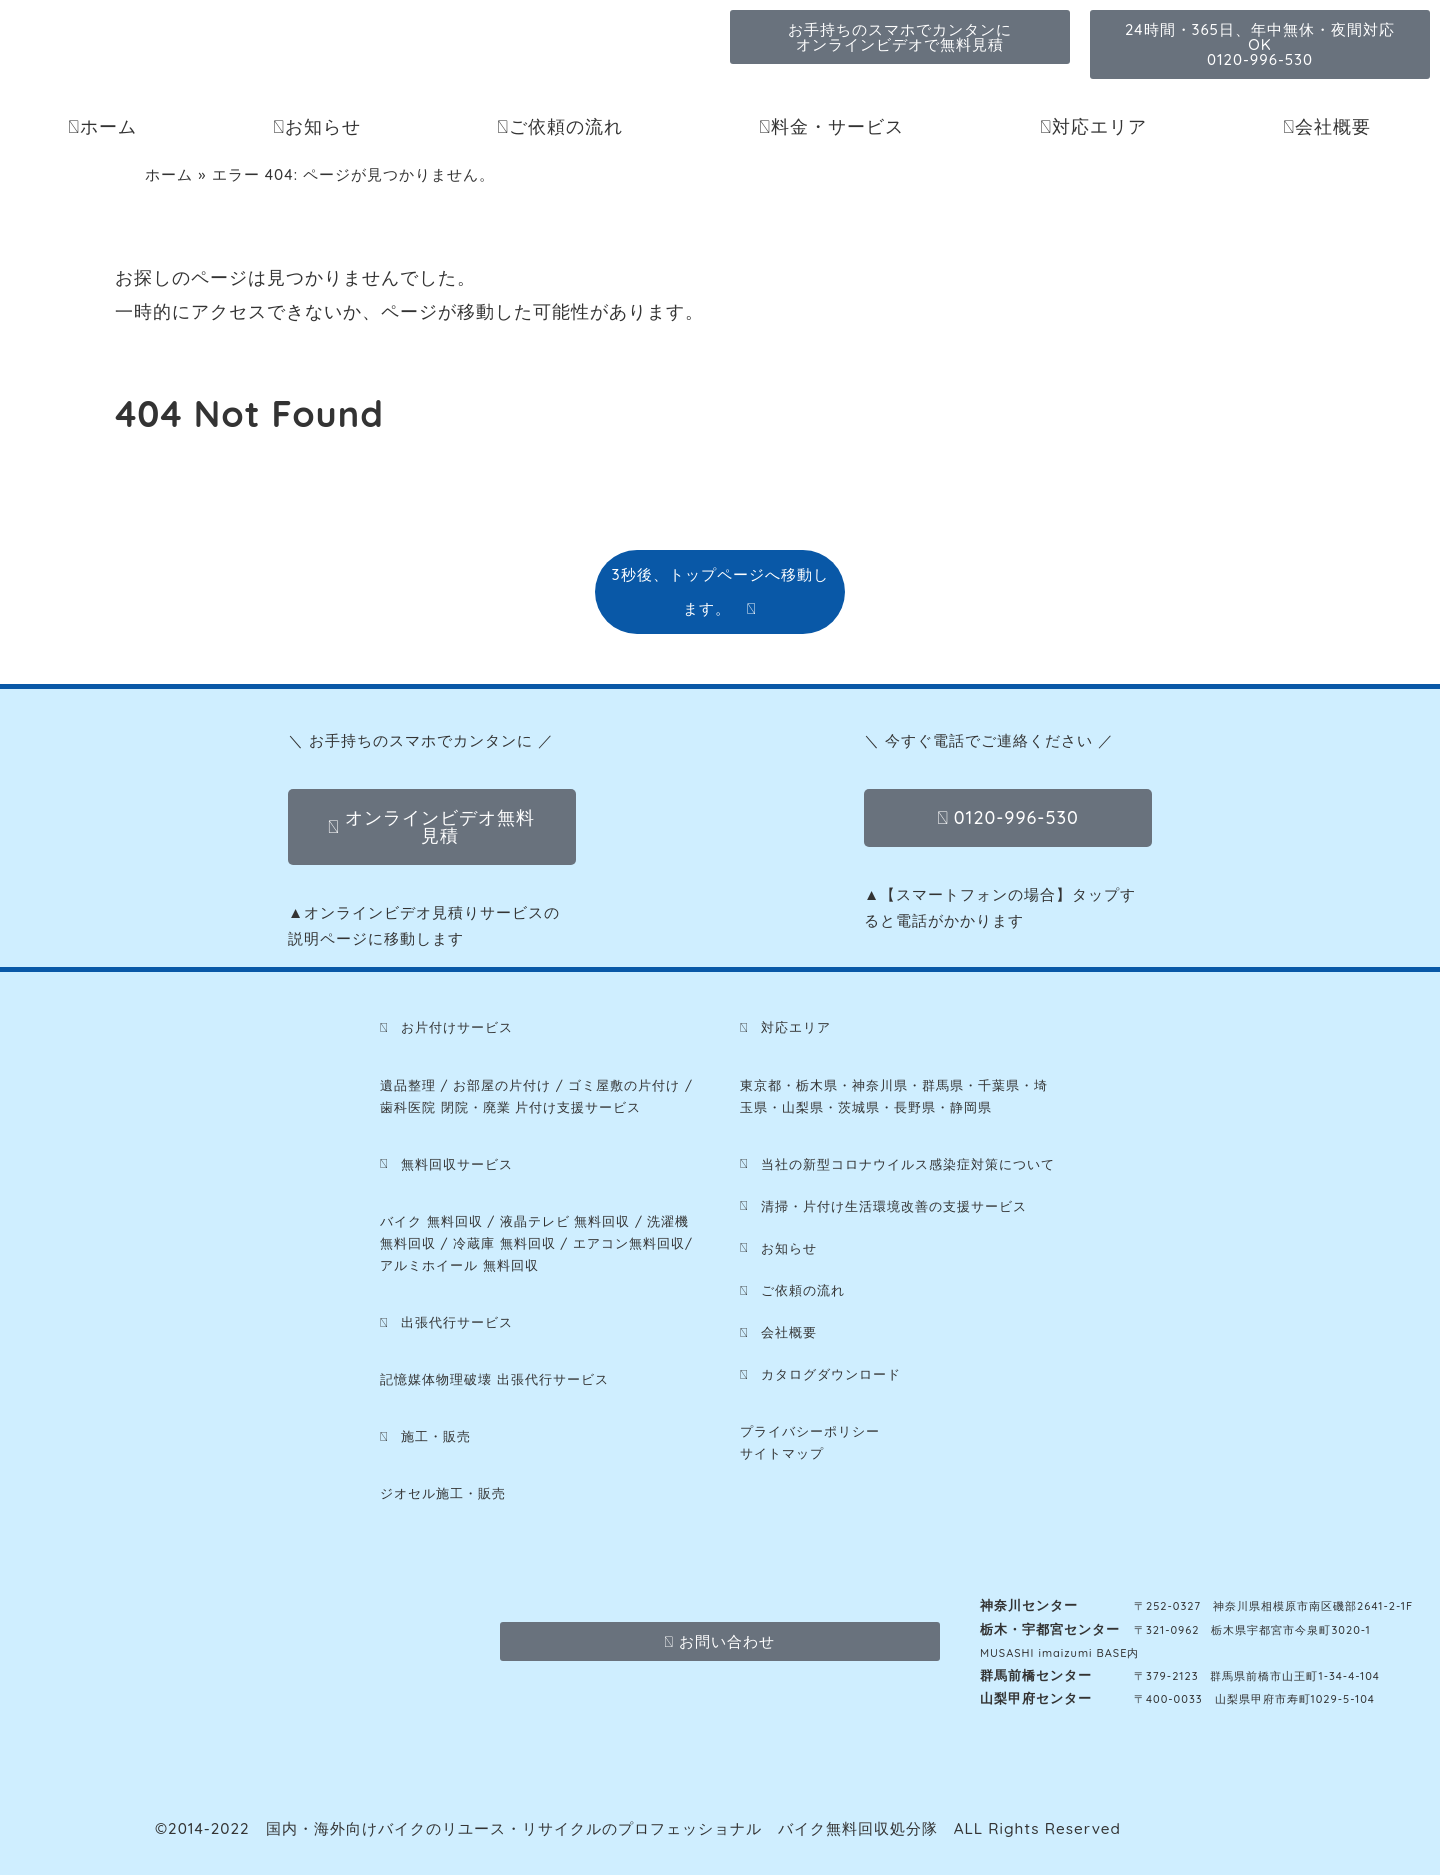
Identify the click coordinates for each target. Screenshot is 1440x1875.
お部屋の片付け (502, 1085)
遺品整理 (408, 1085)
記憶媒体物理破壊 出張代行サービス (494, 1379)
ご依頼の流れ (560, 126)
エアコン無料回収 (629, 1243)
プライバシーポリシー (810, 1431)
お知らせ (317, 126)
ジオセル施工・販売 (443, 1493)
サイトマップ (782, 1453)
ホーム (102, 126)
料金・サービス (831, 126)
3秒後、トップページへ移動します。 (719, 591)
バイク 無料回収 (431, 1221)
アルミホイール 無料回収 (459, 1265)
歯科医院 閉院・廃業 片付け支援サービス (510, 1107)
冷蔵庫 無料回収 (504, 1243)
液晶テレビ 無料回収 (565, 1221)
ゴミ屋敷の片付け (624, 1085)
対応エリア (1093, 126)
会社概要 (1327, 126)
